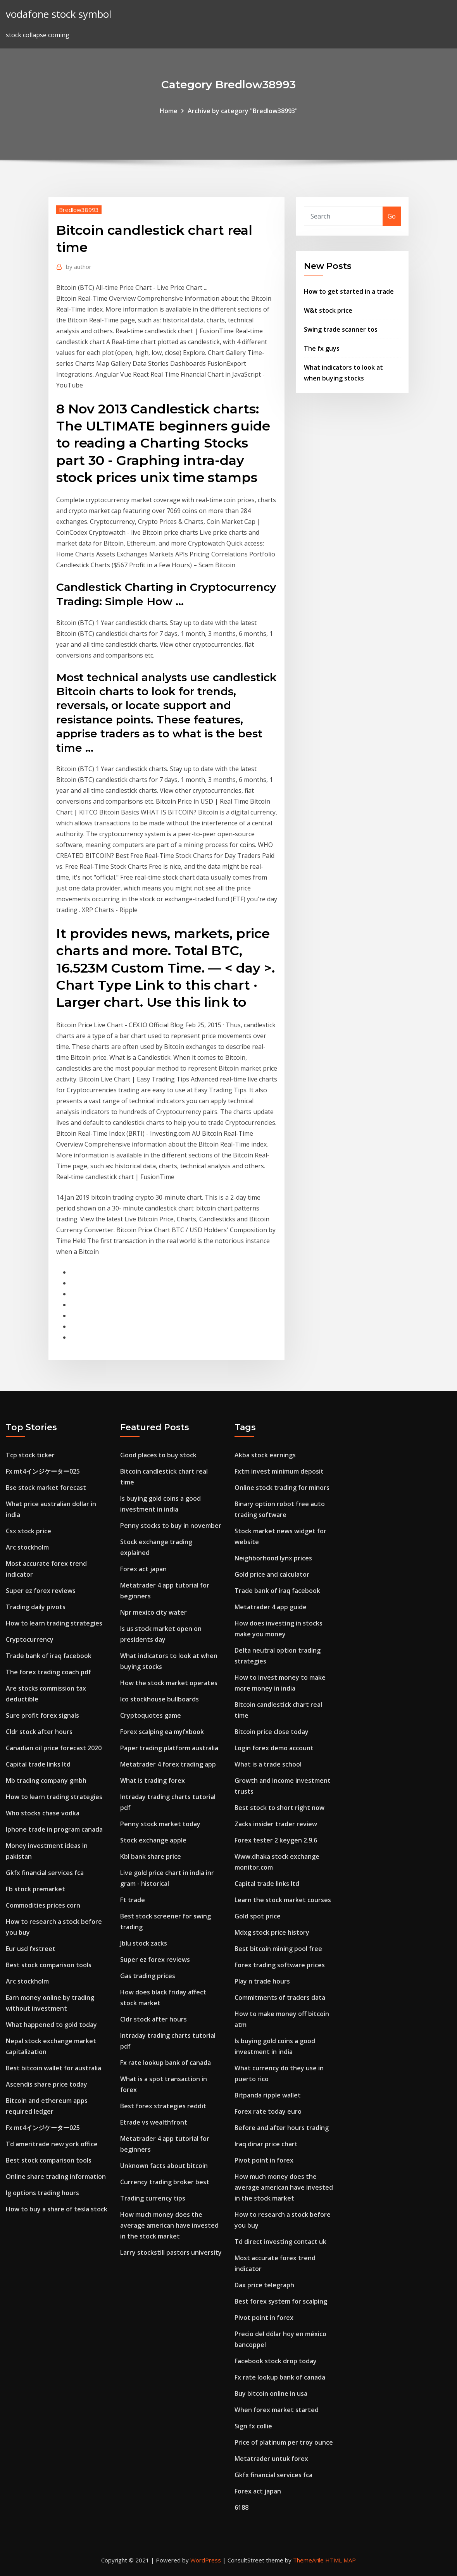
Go (392, 216)
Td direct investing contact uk (280, 2241)
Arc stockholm (27, 1547)
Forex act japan (143, 1569)
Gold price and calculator (272, 1574)
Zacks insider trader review (276, 1824)
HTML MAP (340, 2560)
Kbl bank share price (150, 1856)
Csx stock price (28, 1531)
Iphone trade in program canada (54, 1829)
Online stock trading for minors (282, 1487)
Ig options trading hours (42, 2193)
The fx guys (322, 348)
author (78, 266)
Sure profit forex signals (42, 1715)
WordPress (205, 2560)
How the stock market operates (168, 1683)
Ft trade (132, 1900)
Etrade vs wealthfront (153, 2122)
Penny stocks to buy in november (170, 1525)
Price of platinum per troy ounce (284, 2442)
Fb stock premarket (35, 1889)
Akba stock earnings (265, 1455)
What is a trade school (268, 1764)
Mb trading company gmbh (46, 1780)
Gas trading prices (147, 1976)
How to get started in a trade (349, 291)
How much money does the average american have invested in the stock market (169, 2225)
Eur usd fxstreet (30, 1948)
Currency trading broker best (164, 2182)
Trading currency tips (152, 2198)
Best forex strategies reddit (163, 2106)
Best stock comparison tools (48, 1965)
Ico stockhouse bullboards (159, 1699)
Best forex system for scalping (281, 2301)
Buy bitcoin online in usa (271, 2393)
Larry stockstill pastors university (171, 2252)
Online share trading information (56, 2176)
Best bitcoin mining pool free (278, 1948)
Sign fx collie (253, 2426)
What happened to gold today (51, 2024)
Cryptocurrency (29, 1639)
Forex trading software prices (280, 1965)
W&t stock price (328, 310)
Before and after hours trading (282, 2127)
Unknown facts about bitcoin (164, 2165)
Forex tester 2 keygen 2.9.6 (276, 1840)
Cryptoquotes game (150, 1715)
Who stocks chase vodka (42, 1813)
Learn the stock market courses (283, 1900)
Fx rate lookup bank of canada (165, 2062)
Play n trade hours (262, 1981)
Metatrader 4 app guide (271, 1607)
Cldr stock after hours (39, 1731)
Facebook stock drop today (276, 2361)
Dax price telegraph (264, 2285)
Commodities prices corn (43, 1905)
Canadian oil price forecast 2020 (54, 1748)
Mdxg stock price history (272, 1932)
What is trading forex (152, 1780)
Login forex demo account (274, 1748)
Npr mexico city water (153, 1612)
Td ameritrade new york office (52, 2144)
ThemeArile (308, 2560)
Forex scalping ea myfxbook (162, 1731)
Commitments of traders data (280, 1997)
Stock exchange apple (153, 1840)
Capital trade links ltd (38, 1764)
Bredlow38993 (79, 210)
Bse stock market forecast (46, 1487)
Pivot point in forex (264, 2160)
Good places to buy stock (158, 1455)
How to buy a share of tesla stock (56, 2209)
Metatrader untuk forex (271, 2458)
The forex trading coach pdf (48, 1672)
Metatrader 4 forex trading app (168, 1764)
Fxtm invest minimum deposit (279, 1471)
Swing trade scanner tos (341, 329)
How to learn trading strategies (54, 1623)
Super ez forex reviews (41, 1590)
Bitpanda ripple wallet (268, 2095)
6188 (241, 2507)
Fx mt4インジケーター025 (43, 1471)
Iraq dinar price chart (266, 2144)
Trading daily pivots (36, 1607)
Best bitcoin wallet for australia (53, 2068)
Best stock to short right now (279, 1807)
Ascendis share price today (46, 2084)
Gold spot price (258, 1916)
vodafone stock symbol (58, 14)
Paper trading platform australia (169, 1748)
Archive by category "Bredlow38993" (243, 111)
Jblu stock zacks (143, 1943)
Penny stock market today (160, 1824)
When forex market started (277, 2410)
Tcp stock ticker (30, 1455)
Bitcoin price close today (272, 1731)
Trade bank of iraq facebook (48, 1655)
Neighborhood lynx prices (273, 1558)
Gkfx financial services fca (45, 1872)
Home (169, 111)
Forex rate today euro (268, 2111)
